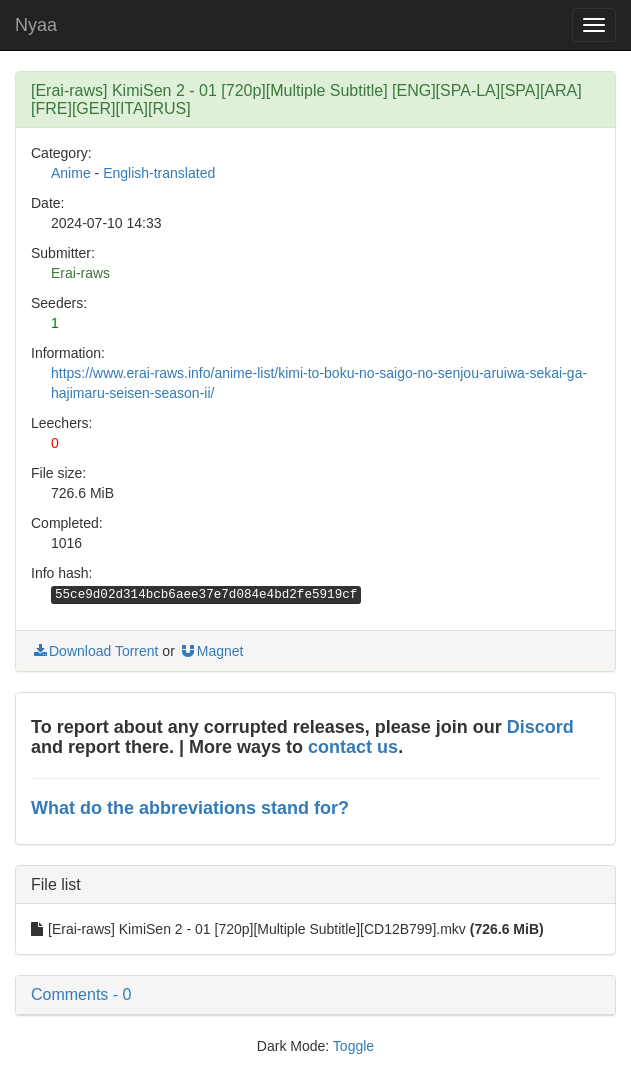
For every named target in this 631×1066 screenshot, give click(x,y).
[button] (315, 995)
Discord (540, 727)
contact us (353, 747)
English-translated (159, 173)
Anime (71, 173)
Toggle (353, 1046)
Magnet (211, 651)
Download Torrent (94, 651)
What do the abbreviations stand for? (190, 808)
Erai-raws (80, 273)
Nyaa (36, 25)
